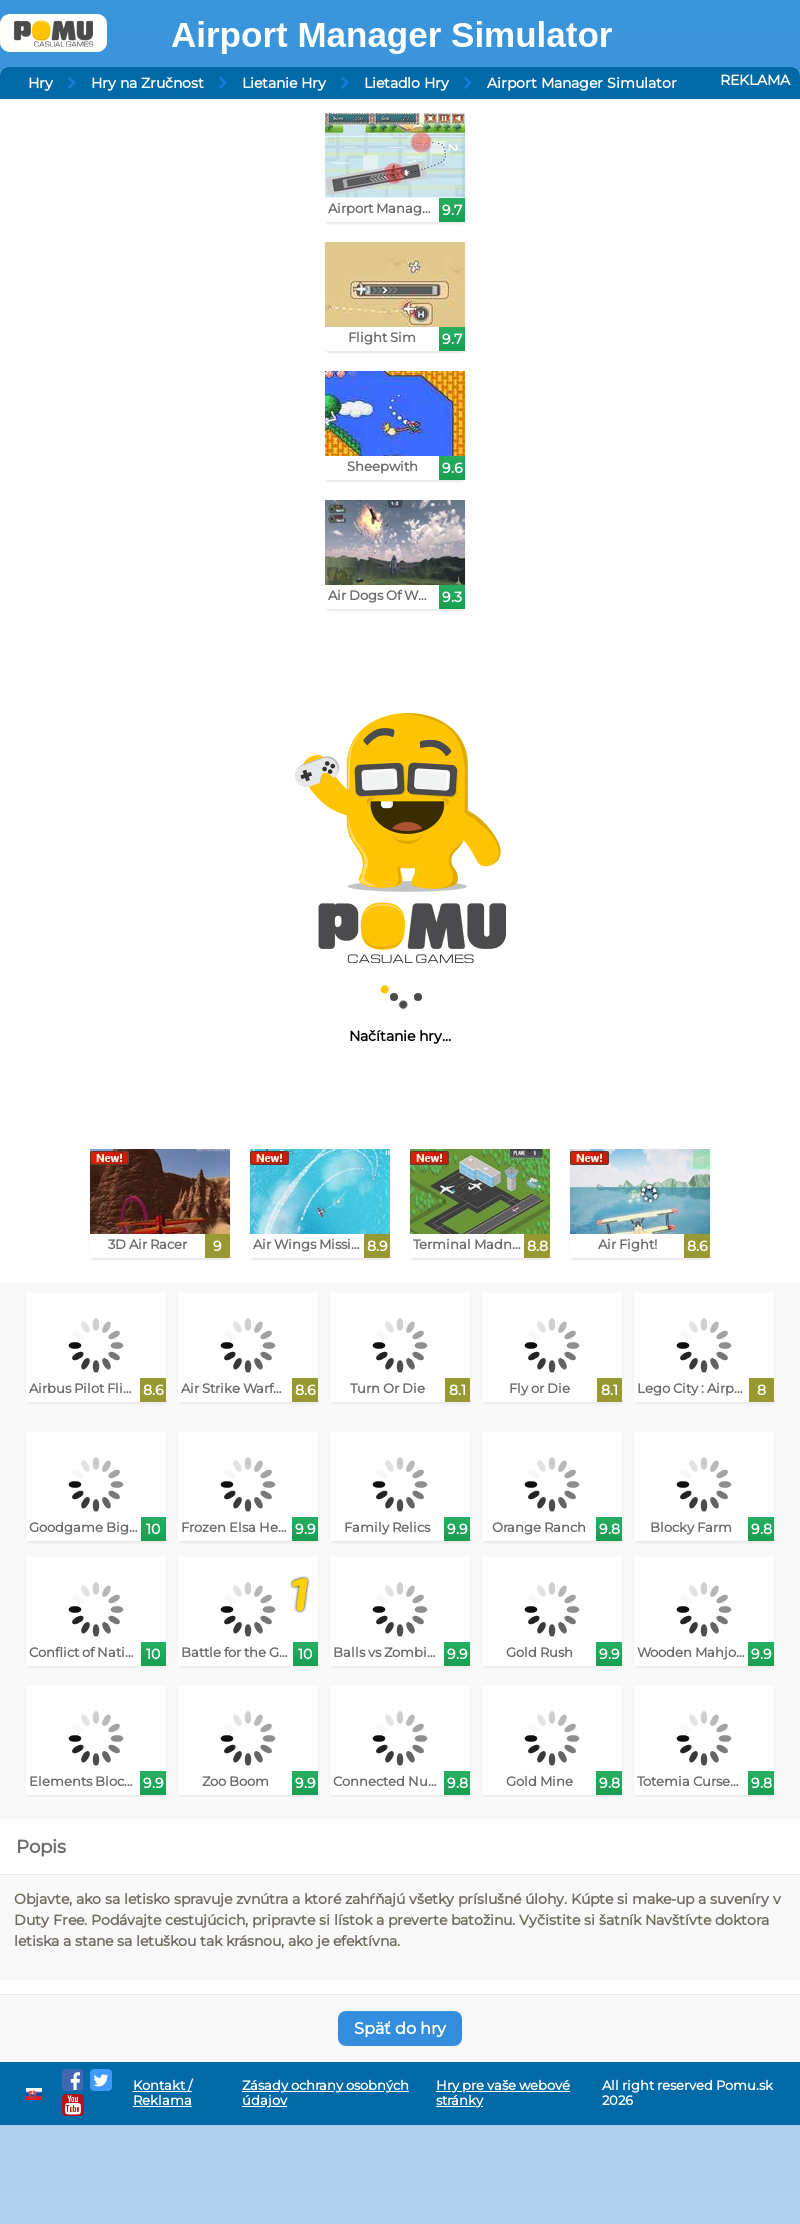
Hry (40, 83)
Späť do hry (400, 2028)
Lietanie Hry (284, 83)
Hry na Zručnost (147, 83)
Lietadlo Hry (406, 83)
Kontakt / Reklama (162, 2093)
